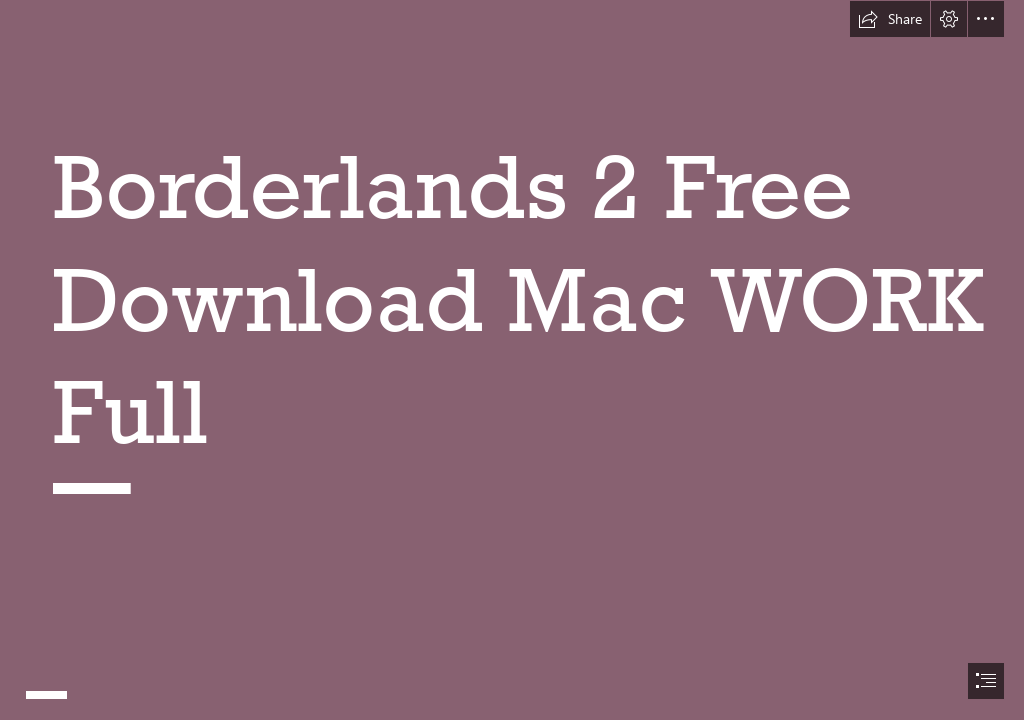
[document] (512, 360)
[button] (890, 19)
